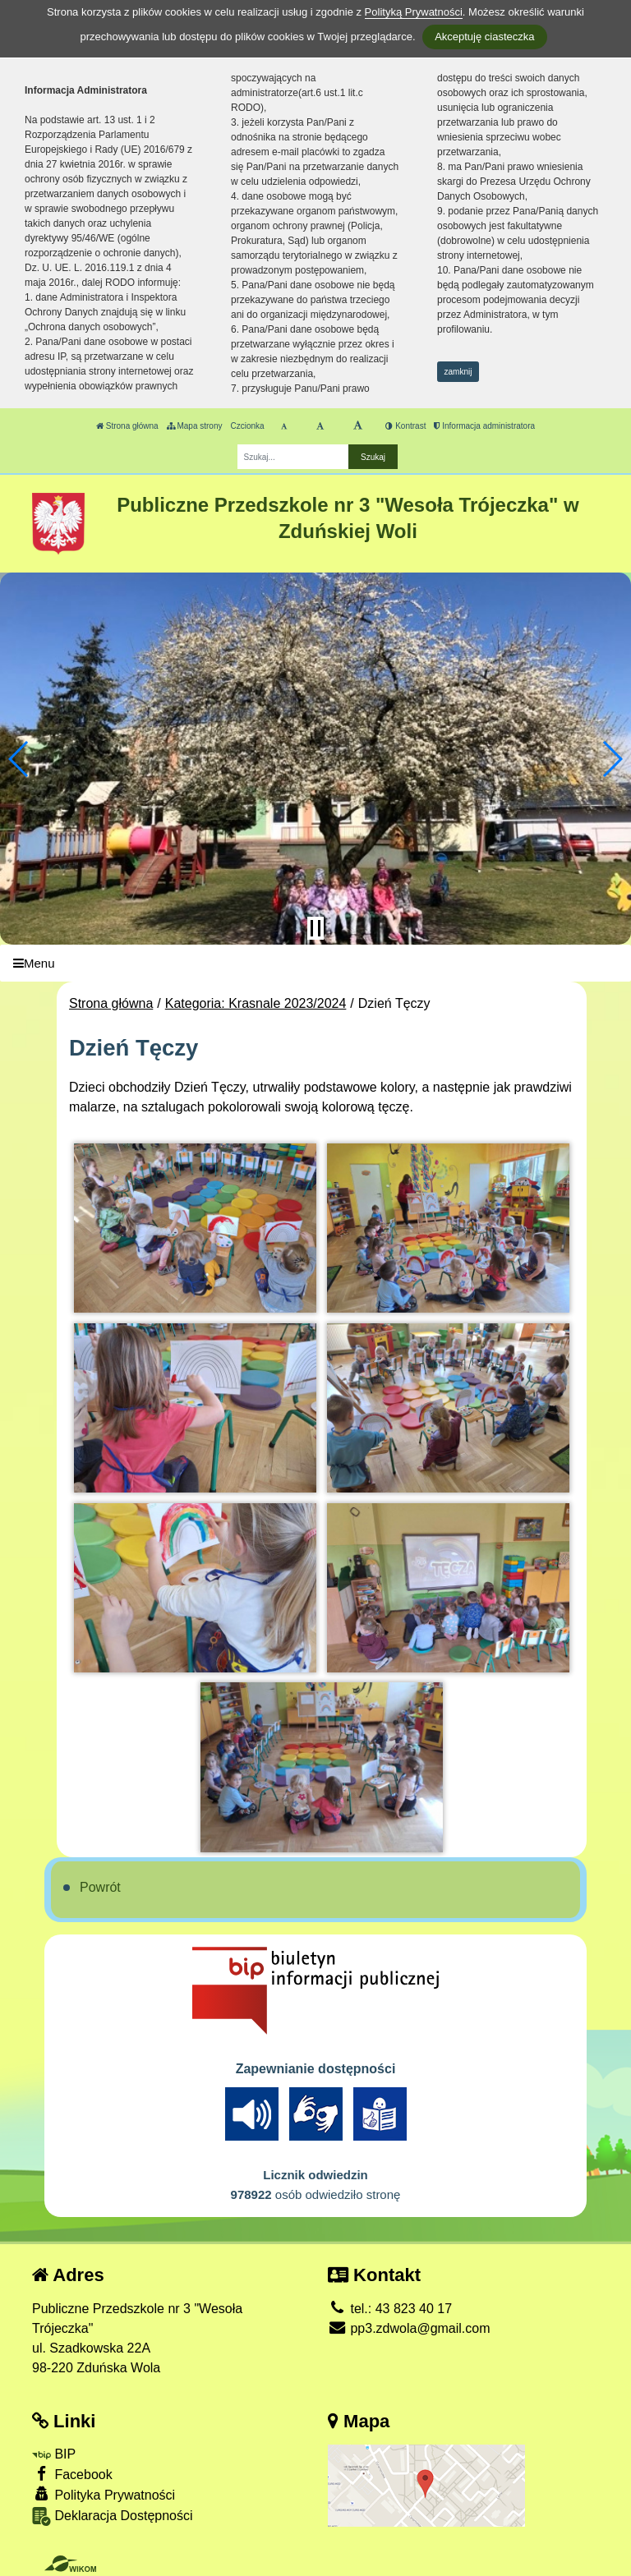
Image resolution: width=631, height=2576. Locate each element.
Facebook (72, 2474)
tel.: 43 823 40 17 (390, 2309)
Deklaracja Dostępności (112, 2516)
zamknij (458, 371)
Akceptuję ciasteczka (484, 36)
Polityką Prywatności (414, 12)
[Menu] (315, 963)
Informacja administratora (484, 425)
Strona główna (127, 425)
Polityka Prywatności (103, 2494)
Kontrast (405, 425)
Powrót (100, 1887)
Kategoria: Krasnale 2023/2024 (256, 1003)
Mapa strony (195, 425)
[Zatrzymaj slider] (315, 928)
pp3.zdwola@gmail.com (409, 2328)
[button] (19, 759)
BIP (54, 2454)
